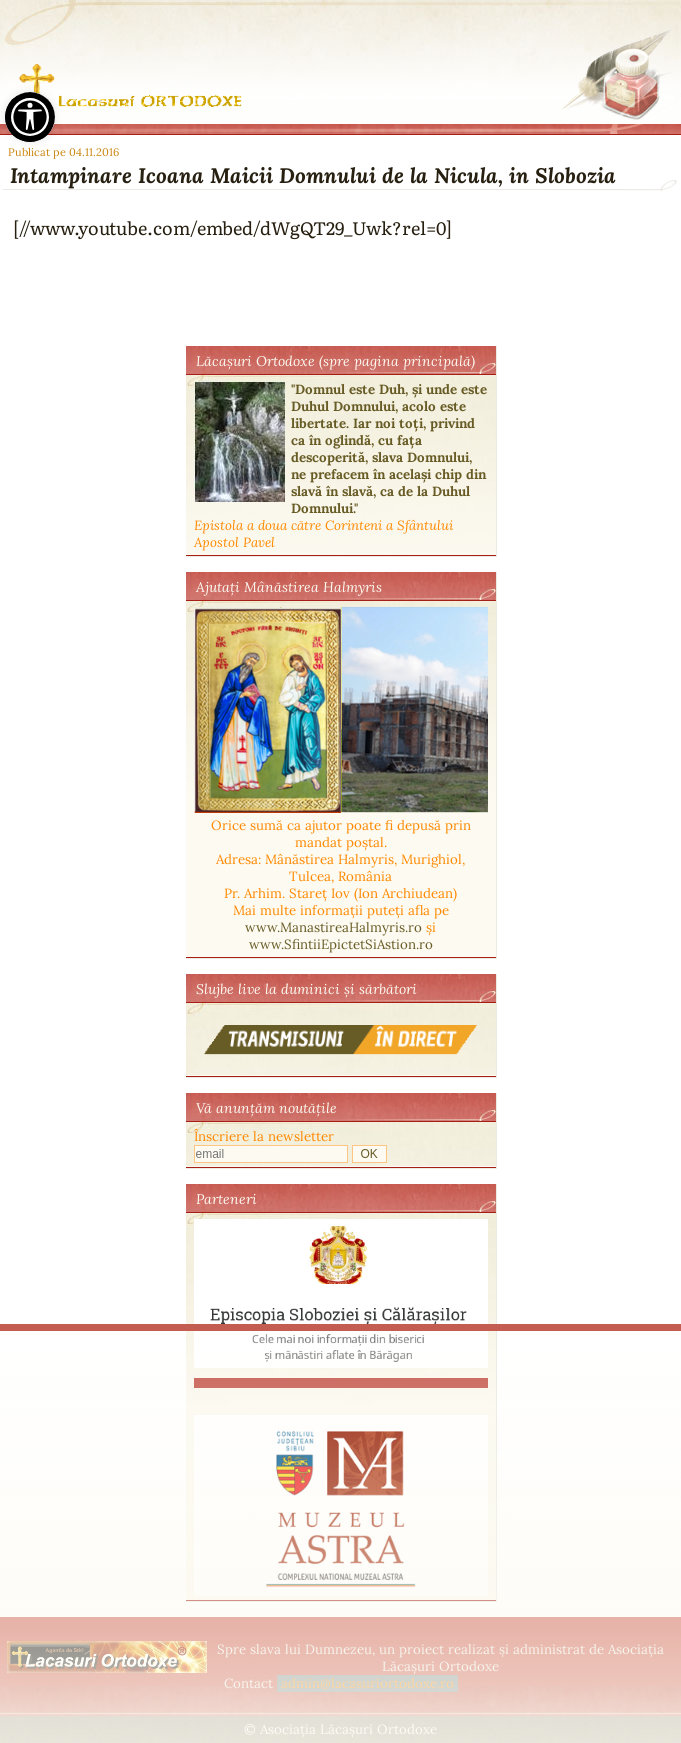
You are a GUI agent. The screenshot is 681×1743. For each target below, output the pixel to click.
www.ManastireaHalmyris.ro (333, 927)
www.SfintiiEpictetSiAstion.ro (341, 944)
